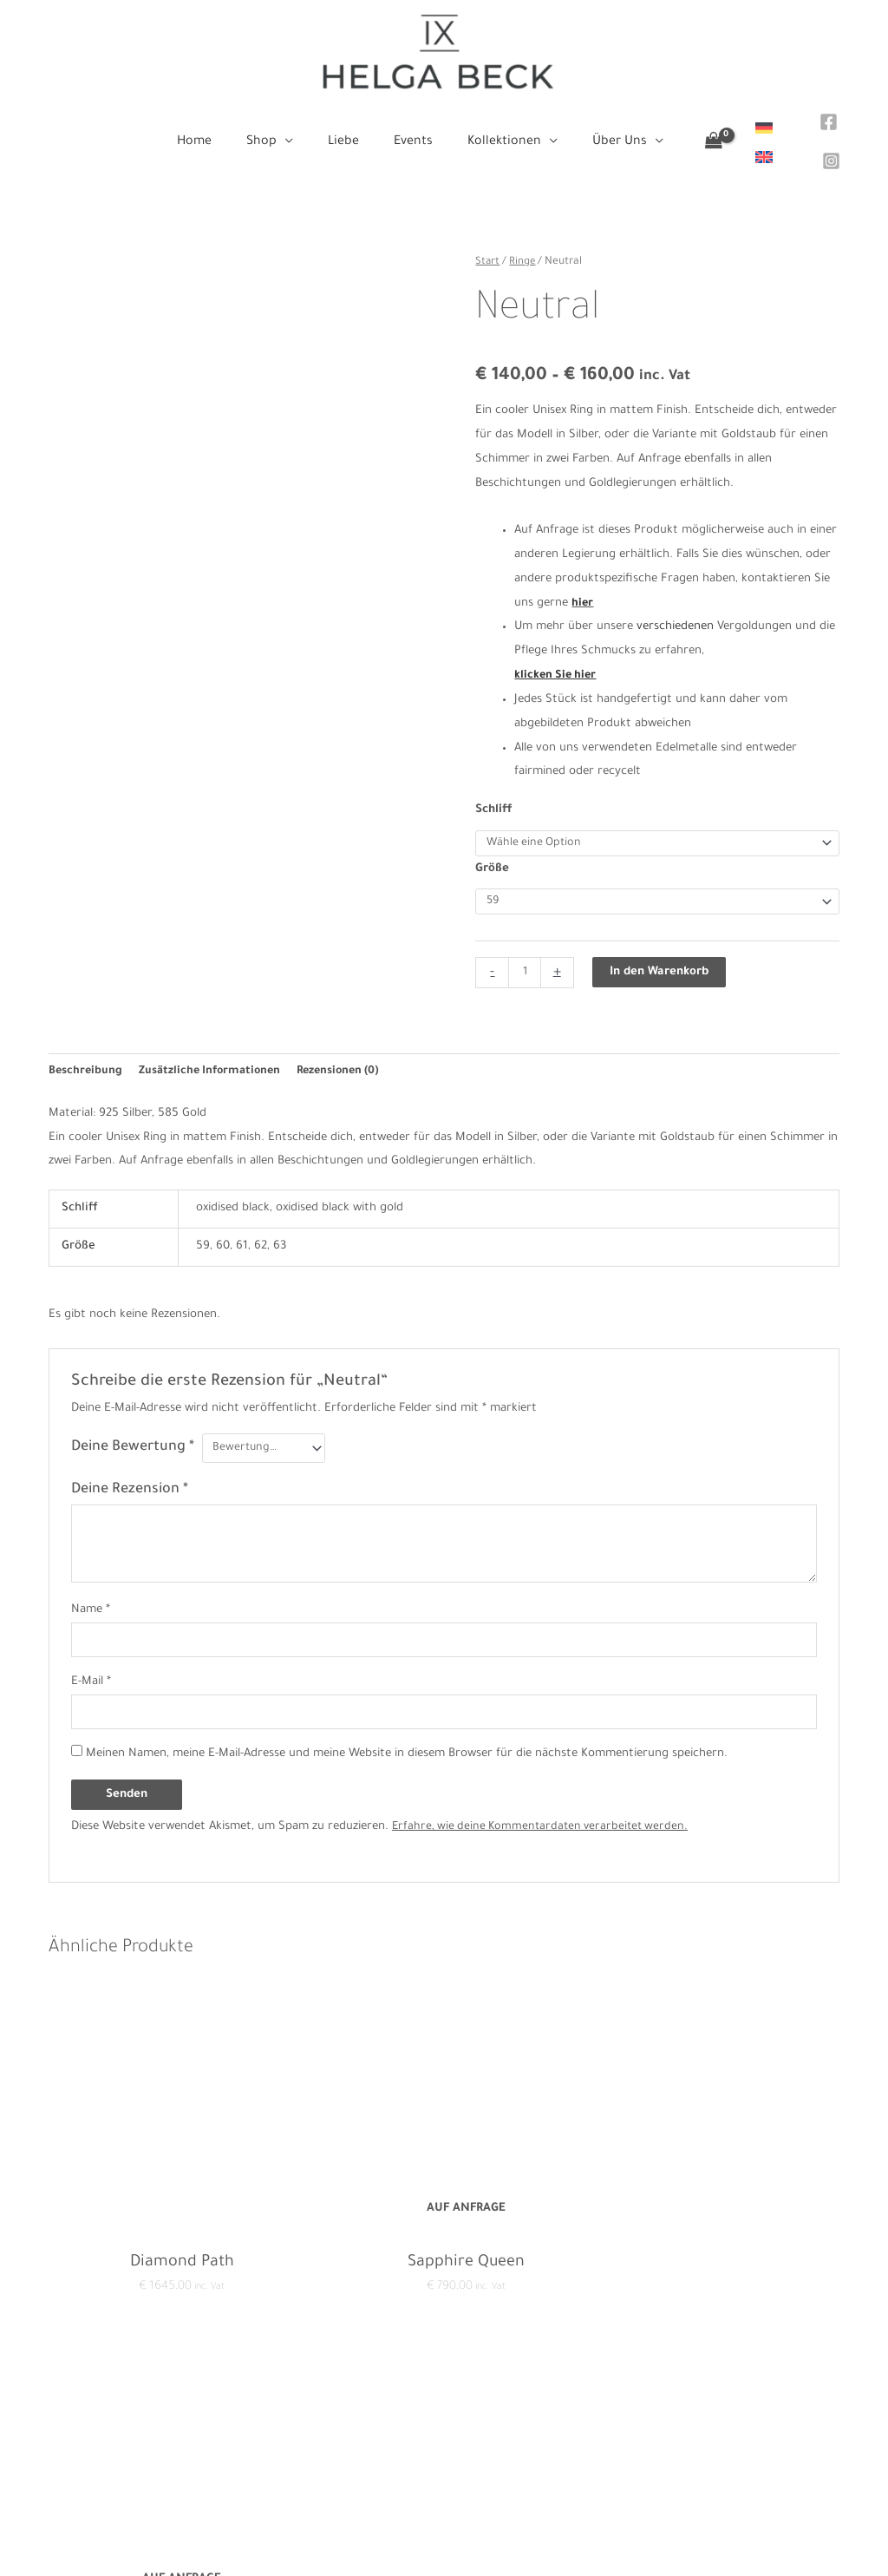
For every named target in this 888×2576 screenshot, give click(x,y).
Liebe (444, 2441)
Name (90, 1595)
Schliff (494, 789)
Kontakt (207, 2392)
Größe (492, 849)
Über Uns (444, 2513)
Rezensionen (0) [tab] (349, 1054)
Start (487, 241)
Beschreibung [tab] (86, 1054)
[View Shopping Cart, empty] (692, 132)
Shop (444, 2416)
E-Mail (91, 1668)
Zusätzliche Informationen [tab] (214, 1054)
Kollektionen (444, 2489)
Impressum (215, 2441)
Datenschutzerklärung (245, 2416)
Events (444, 2465)
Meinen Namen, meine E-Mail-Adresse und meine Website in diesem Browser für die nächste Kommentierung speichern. (407, 1743)
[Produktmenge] (525, 956)
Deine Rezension (129, 1475)
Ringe (523, 241)
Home (444, 2392)
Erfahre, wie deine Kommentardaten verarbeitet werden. (545, 1816)
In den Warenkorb (660, 955)
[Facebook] (819, 119)
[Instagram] (821, 145)
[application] (295, 132)
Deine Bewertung (132, 1432)
